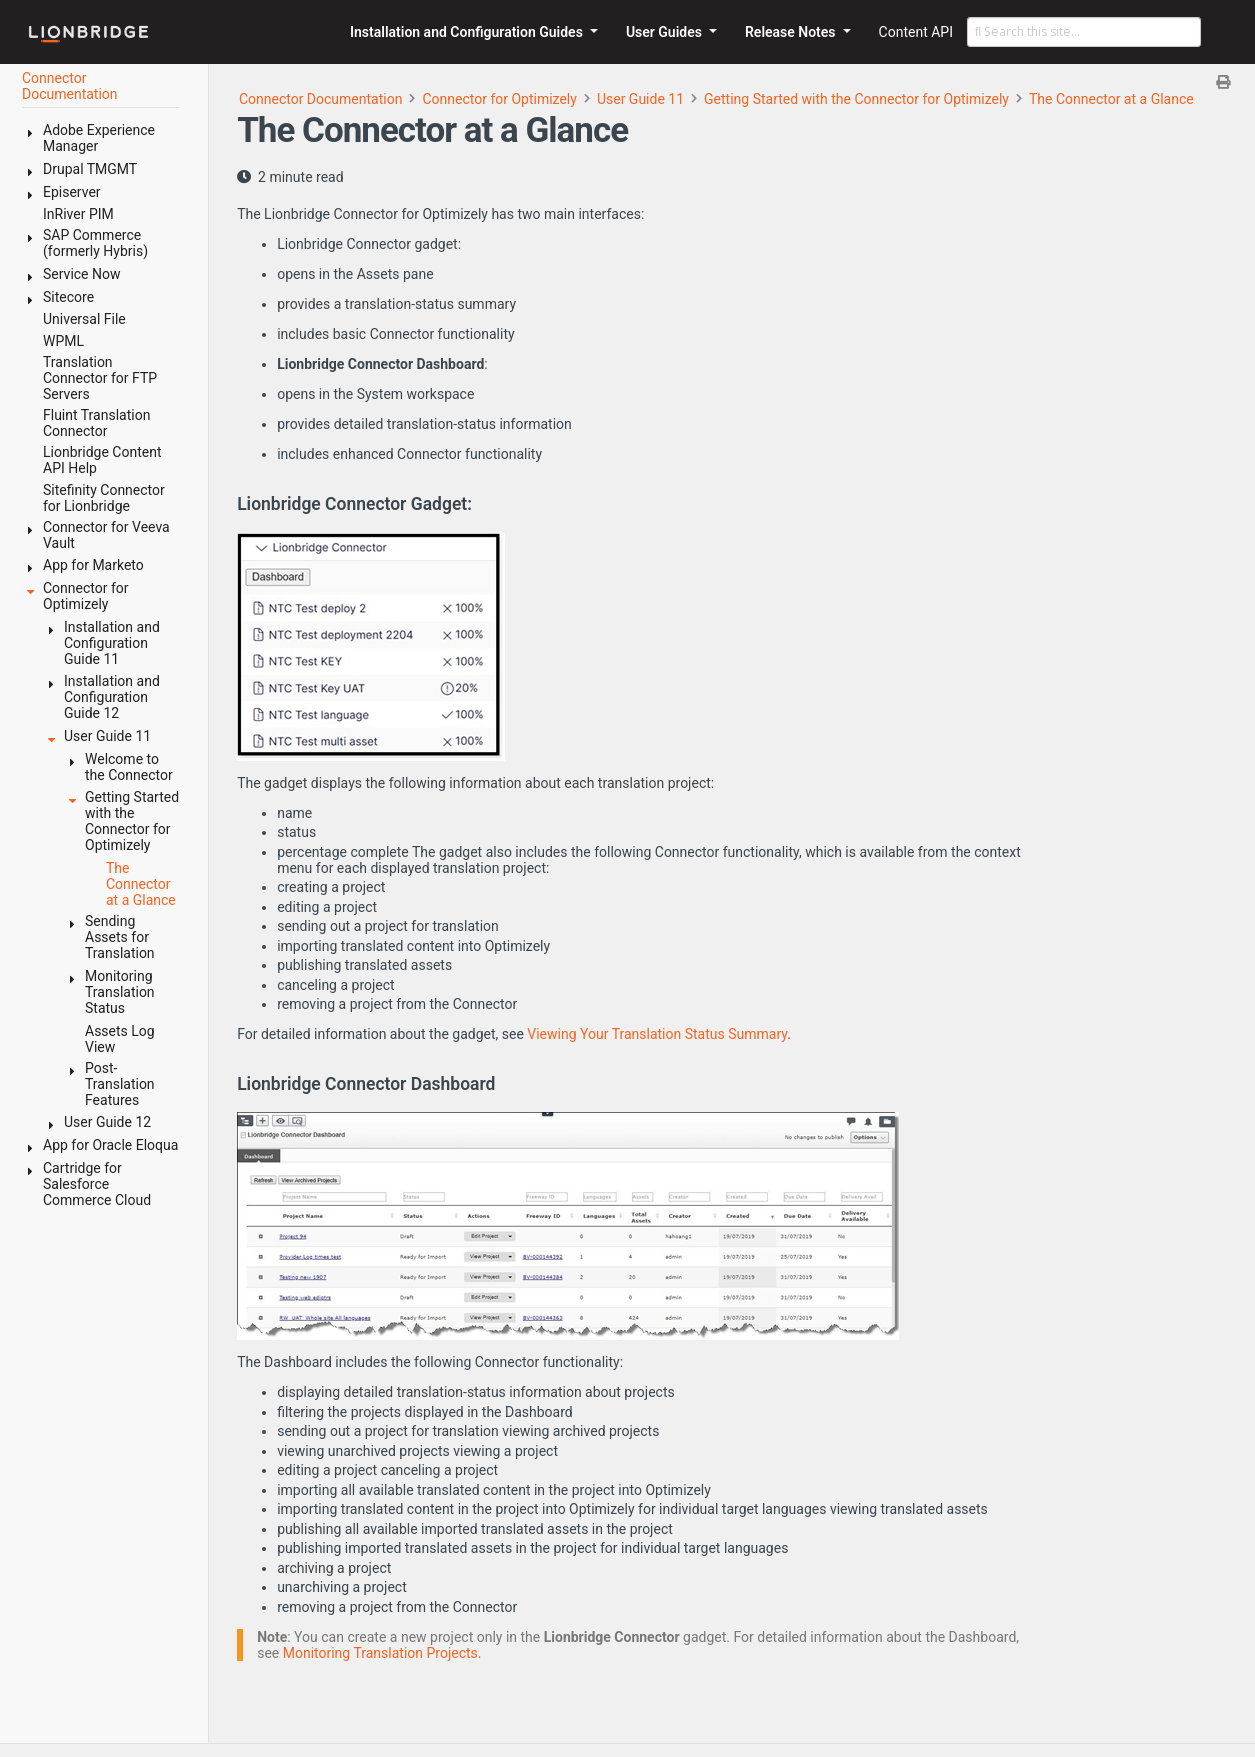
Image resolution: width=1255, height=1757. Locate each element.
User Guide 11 (640, 99)
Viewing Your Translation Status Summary (657, 1034)
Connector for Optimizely (499, 99)
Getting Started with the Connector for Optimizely (856, 99)
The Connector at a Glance (1111, 99)
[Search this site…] (1084, 32)
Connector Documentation (321, 99)
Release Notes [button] (792, 32)
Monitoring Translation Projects (380, 1653)
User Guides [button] (666, 32)
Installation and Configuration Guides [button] (468, 32)
